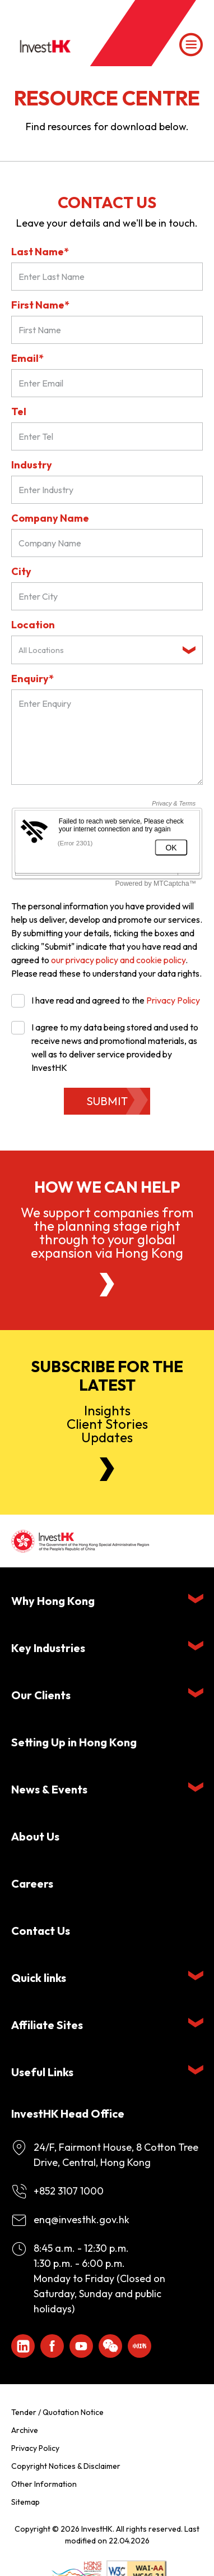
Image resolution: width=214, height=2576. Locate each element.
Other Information (44, 2484)
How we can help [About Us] (107, 1187)
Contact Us (40, 1931)
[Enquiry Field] (107, 737)
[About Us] (107, 1284)
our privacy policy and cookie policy (118, 959)
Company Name (50, 518)
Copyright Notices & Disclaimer (65, 2466)
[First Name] (107, 330)
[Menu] (191, 45)
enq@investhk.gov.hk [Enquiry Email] (81, 2219)
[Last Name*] (107, 277)
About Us (35, 1836)
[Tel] (107, 436)
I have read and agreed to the (105, 1000)
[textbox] (98, 650)
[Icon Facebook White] (52, 2346)
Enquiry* (32, 678)
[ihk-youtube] (81, 2346)
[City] (107, 596)
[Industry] (107, 490)
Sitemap (25, 2502)
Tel (18, 411)
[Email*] (107, 383)
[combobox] (107, 650)
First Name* (40, 304)
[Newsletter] (107, 1469)
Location (33, 624)
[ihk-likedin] (23, 2346)
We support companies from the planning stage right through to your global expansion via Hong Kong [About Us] (107, 1232)
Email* (27, 358)
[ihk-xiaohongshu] (139, 2346)
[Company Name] (107, 543)
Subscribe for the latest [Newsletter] (107, 1376)
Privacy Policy (173, 1000)
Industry (31, 464)
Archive (24, 2430)
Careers (32, 1883)
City (21, 571)
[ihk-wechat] (110, 2346)
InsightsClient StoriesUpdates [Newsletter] (107, 1424)
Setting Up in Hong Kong (74, 1742)
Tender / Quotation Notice (57, 2412)
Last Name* (40, 251)
